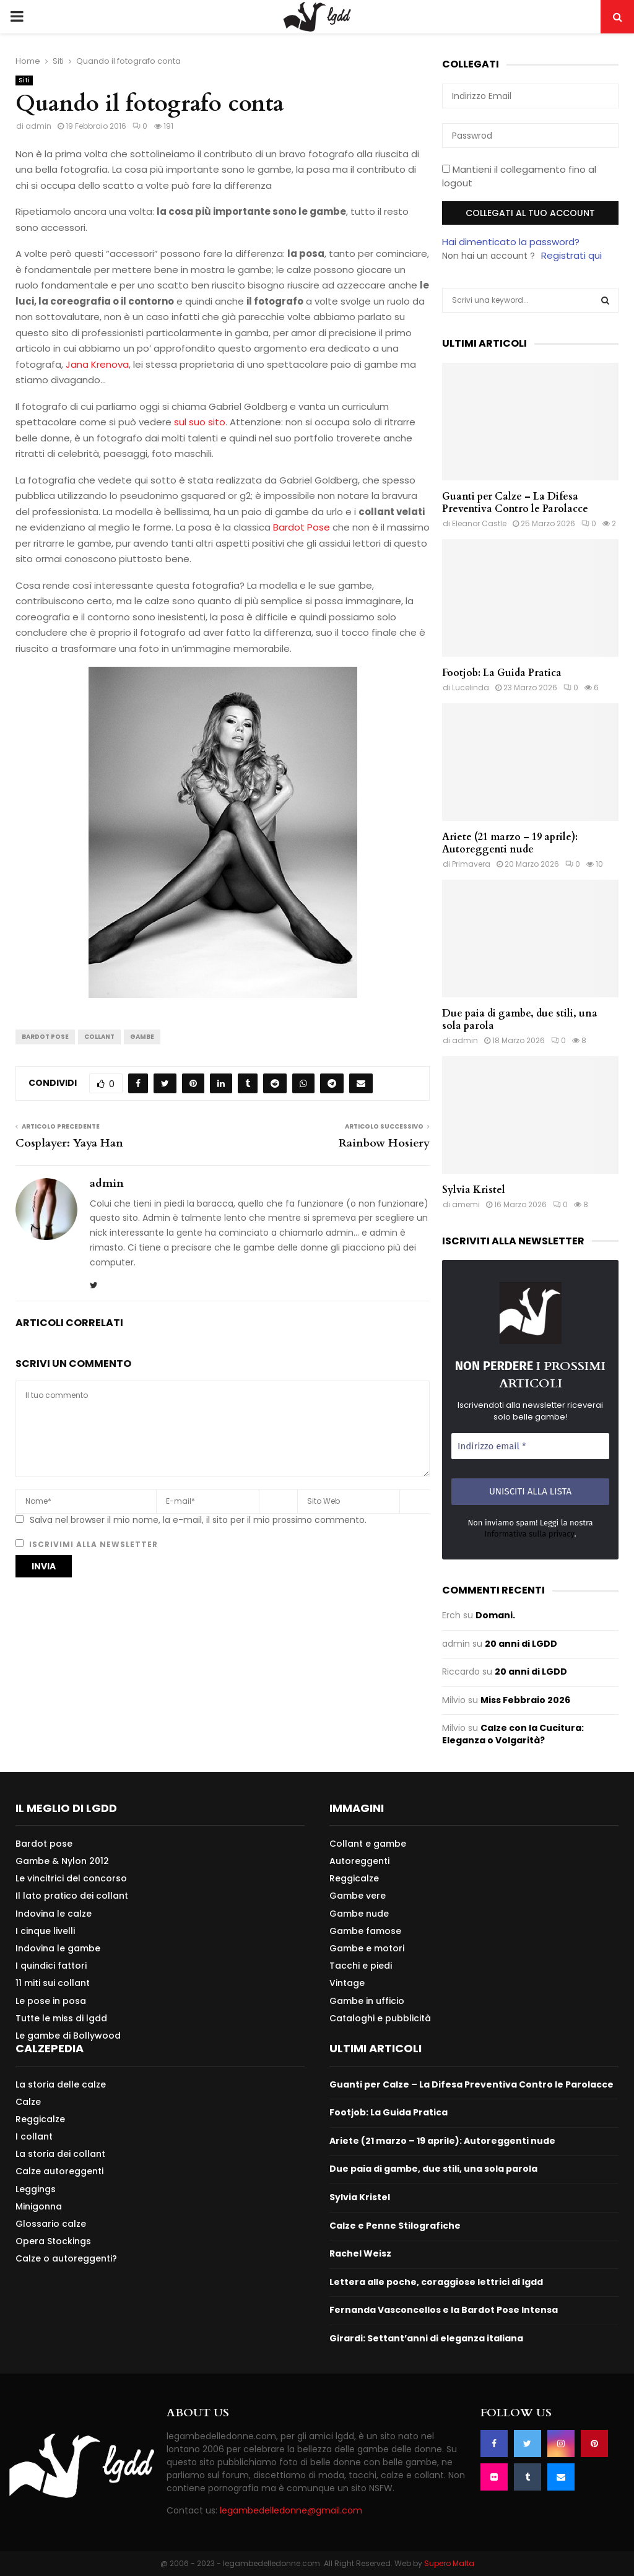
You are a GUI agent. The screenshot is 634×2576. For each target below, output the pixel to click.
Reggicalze (354, 1878)
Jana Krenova (97, 364)
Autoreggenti (359, 1861)
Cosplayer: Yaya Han (69, 1143)
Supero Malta (449, 2563)
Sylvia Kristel (473, 1190)
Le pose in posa (50, 2001)
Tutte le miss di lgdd (61, 2018)
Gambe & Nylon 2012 (62, 1861)
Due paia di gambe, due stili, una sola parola (519, 1020)
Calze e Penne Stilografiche (395, 2225)
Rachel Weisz (360, 2253)
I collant (34, 2136)
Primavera (471, 864)
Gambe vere (357, 1895)
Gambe (142, 1036)
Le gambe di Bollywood (68, 2035)
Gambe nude (359, 1913)
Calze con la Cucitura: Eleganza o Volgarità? (513, 1734)
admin (38, 126)
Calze (28, 2102)
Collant (99, 1036)
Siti (24, 80)
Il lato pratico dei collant (71, 1895)
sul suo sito (199, 421)
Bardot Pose (301, 527)
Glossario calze (50, 2224)
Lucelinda (470, 687)
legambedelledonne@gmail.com (291, 2510)
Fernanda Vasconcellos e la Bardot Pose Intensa (443, 2310)
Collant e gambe (367, 1844)
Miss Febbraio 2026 (525, 1700)
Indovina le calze (53, 1913)
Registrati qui (571, 255)
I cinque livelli (45, 1931)
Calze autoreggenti (59, 2171)
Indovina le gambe (57, 1948)
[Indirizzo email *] (530, 1446)
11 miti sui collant (52, 1983)
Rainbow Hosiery (384, 1143)
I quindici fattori (51, 1965)
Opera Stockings (53, 2241)
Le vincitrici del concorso (71, 1878)
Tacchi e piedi (360, 1965)
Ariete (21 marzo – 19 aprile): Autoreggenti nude (510, 843)
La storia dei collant (60, 2154)
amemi (466, 1204)
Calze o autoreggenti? (66, 2258)
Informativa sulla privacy (529, 1533)
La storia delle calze (60, 2085)
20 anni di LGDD (521, 1643)
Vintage (347, 1983)
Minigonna (38, 2206)
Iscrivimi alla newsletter (86, 1544)
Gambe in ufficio (366, 2001)
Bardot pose (43, 1844)
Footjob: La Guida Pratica (502, 673)
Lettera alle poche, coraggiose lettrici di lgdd (436, 2282)
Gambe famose (365, 1931)
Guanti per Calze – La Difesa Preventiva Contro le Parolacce (515, 503)
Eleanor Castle (479, 523)
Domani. (495, 1615)
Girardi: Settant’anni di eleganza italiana (426, 2338)
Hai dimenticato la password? (511, 241)
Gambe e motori (366, 1948)
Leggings (35, 2189)
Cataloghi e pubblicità (380, 2018)
